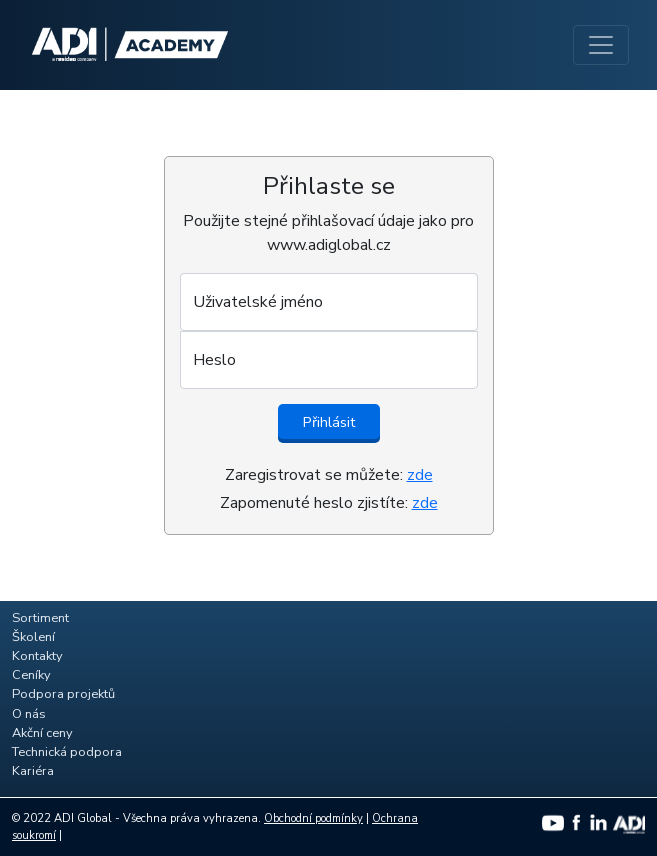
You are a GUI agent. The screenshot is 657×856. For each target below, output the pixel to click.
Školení (33, 637)
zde (420, 475)
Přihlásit (329, 422)
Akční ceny (42, 733)
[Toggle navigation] (601, 45)
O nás (29, 714)
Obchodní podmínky (313, 818)
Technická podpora (67, 752)
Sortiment (40, 618)
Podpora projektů (63, 694)
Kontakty (37, 656)
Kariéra (33, 771)
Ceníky (31, 675)
